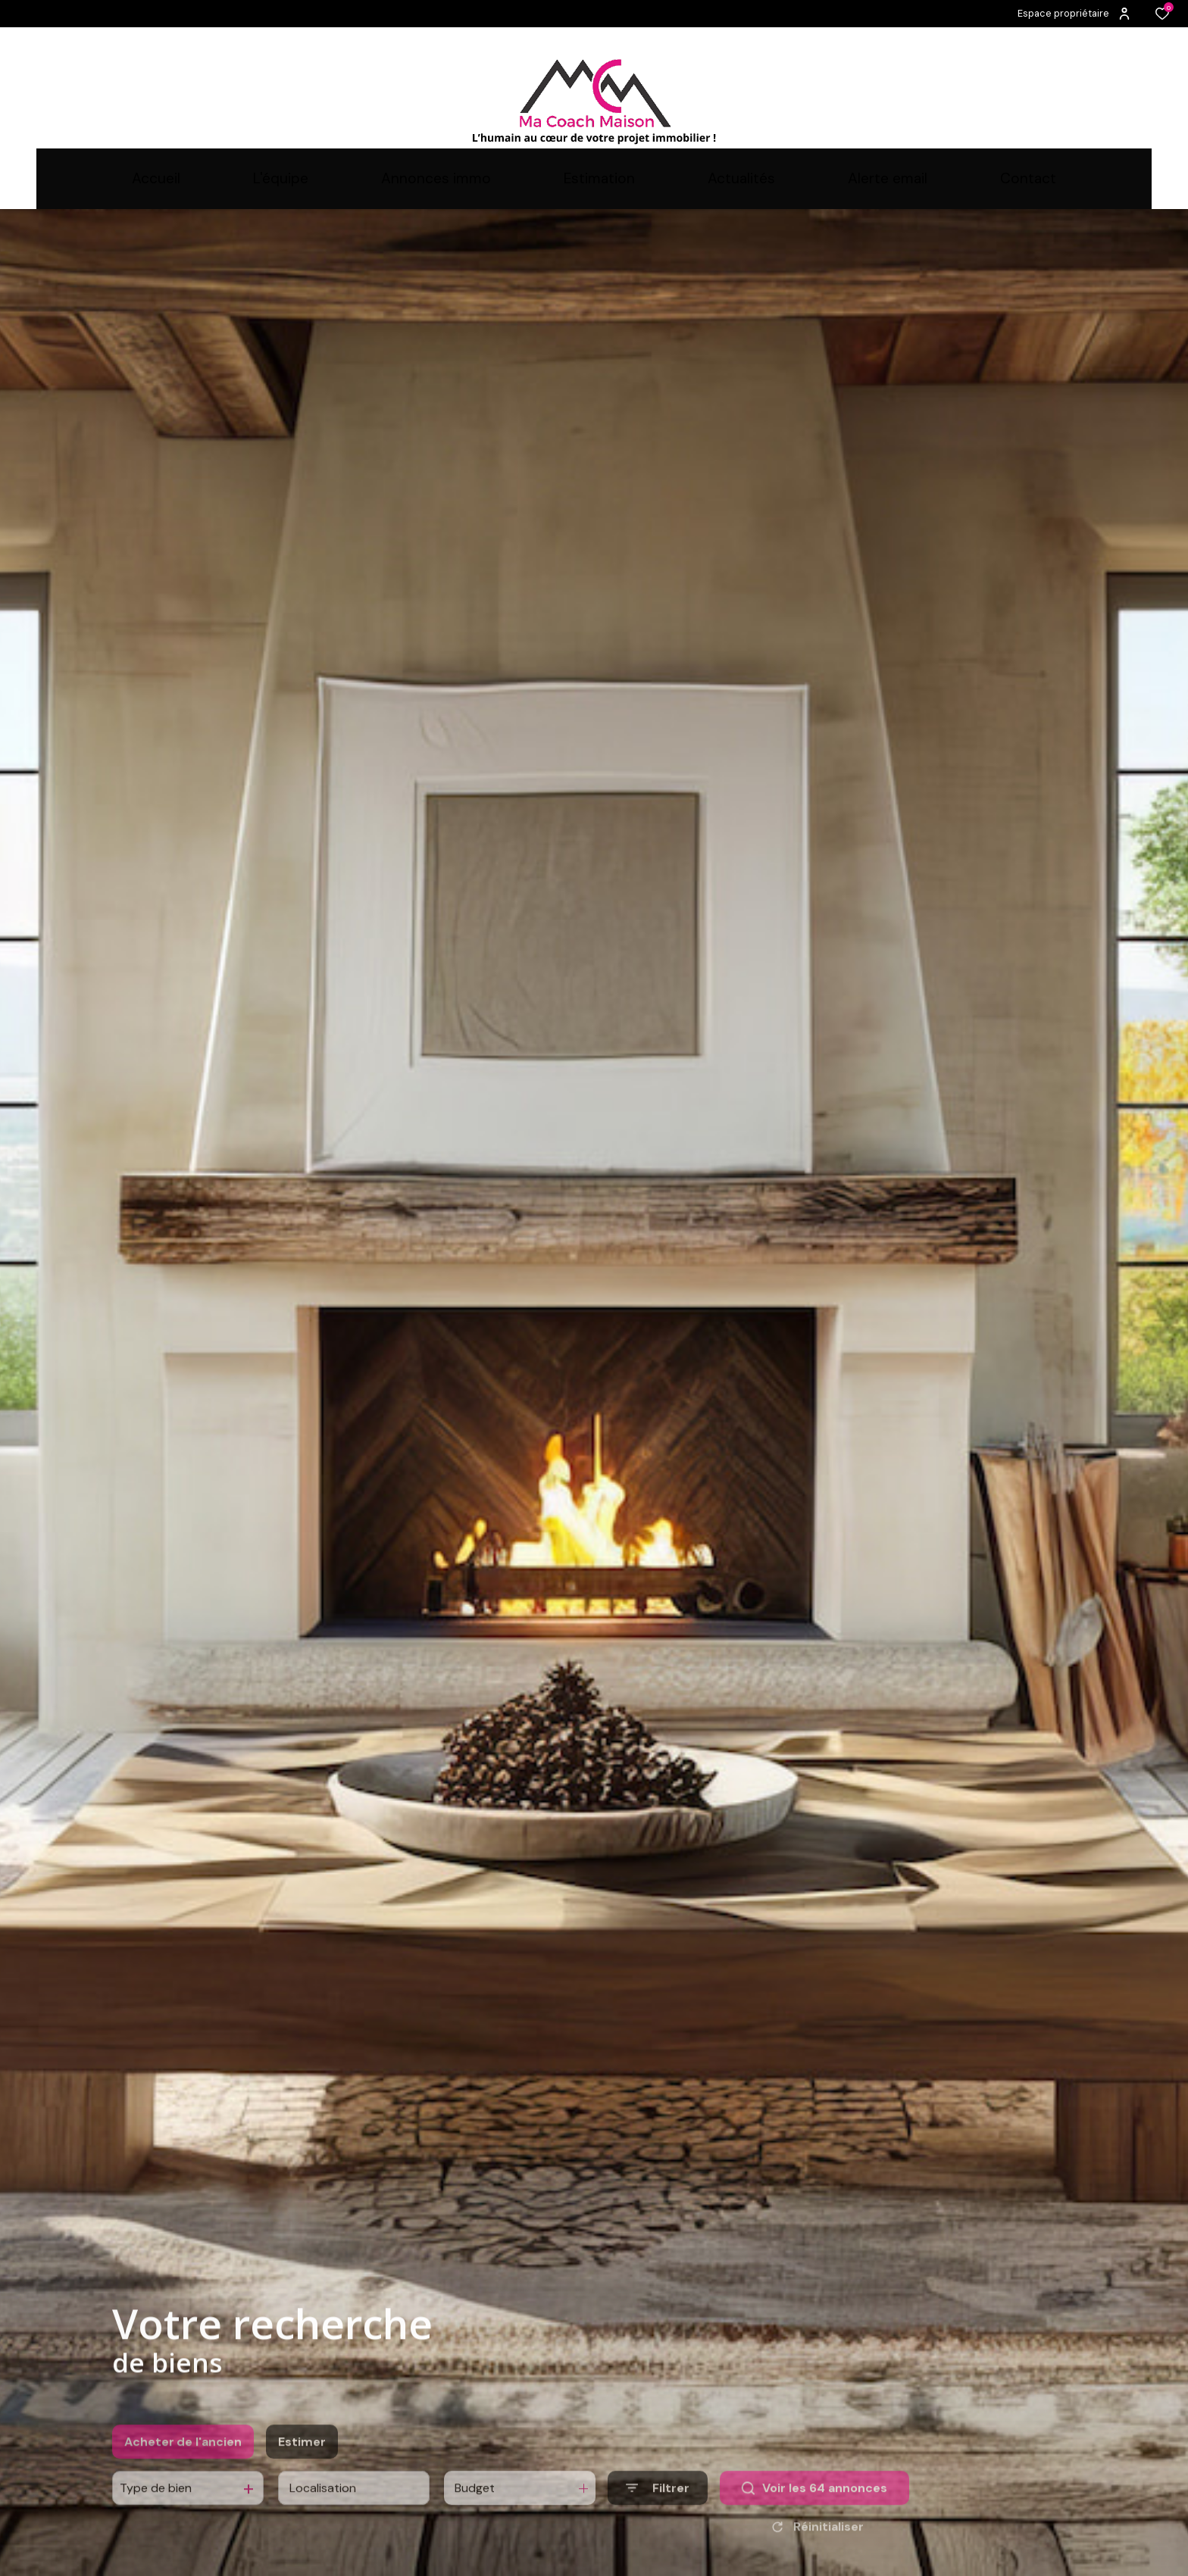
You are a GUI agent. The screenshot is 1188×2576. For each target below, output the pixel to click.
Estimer (302, 2463)
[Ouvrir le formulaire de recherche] (658, 2510)
